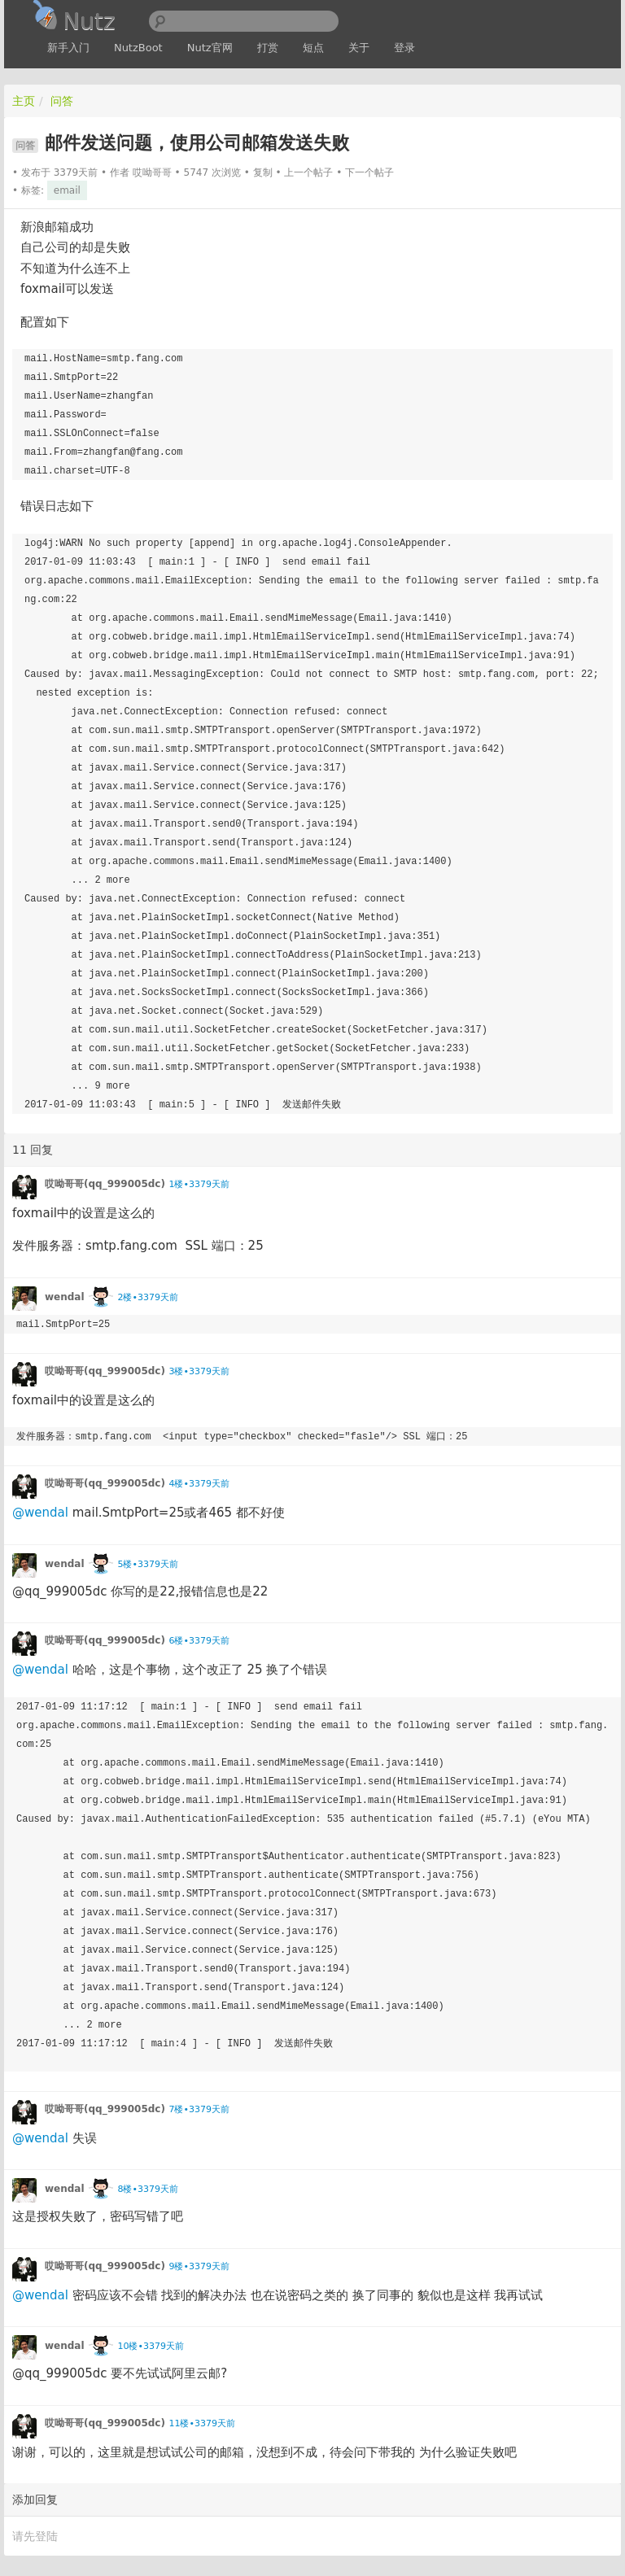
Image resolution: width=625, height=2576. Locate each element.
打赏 (267, 47)
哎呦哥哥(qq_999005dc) (105, 1184)
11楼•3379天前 (201, 2423)
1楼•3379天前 (198, 1184)
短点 (313, 47)
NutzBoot (138, 47)
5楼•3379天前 (147, 1564)
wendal (65, 1297)
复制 (263, 172)
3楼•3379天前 (198, 1371)
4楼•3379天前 (198, 1483)
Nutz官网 (210, 47)
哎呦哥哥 (152, 172)
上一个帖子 (308, 172)
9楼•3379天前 (198, 2266)
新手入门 (68, 47)
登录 (404, 47)
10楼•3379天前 (150, 2346)
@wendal (40, 1512)
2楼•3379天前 (147, 1297)
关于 (358, 47)
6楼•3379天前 (198, 1640)
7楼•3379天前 (198, 2109)
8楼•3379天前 (147, 2189)
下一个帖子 (369, 172)
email (67, 190)
